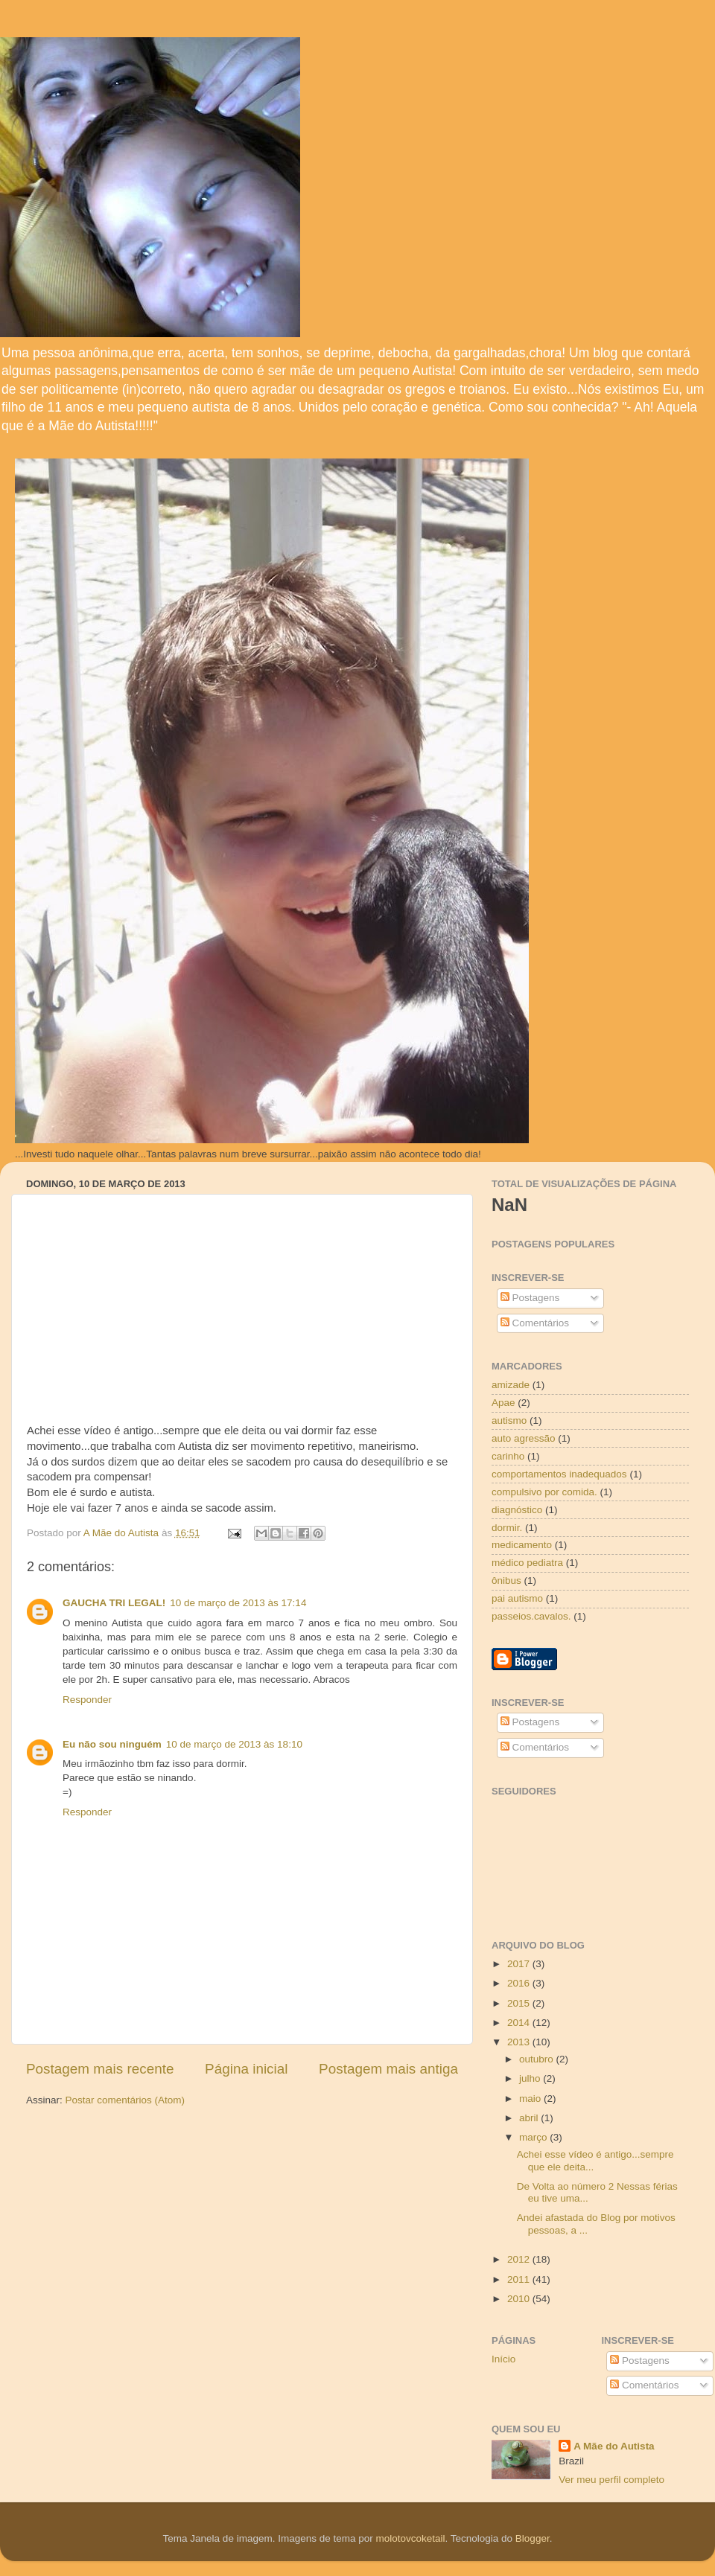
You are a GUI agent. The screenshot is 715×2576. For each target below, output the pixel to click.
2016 (520, 1983)
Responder (87, 1699)
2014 (520, 2022)
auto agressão (524, 1438)
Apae (503, 1402)
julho (531, 2078)
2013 (520, 2042)
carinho (508, 1456)
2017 (520, 1963)
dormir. (507, 1527)
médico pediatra (527, 1562)
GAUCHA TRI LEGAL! (114, 1602)
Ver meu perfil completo (611, 2479)
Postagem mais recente (100, 2069)
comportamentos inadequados (559, 1474)
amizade (511, 1384)
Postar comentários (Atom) (125, 2100)
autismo (509, 1420)
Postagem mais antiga (388, 2069)
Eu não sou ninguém (112, 1744)
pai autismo (517, 1598)
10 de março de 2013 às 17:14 (238, 1602)
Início (503, 2359)
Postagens (530, 1297)
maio (531, 2098)
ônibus (506, 1580)
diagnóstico (517, 1509)
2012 (520, 2259)
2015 (520, 2003)
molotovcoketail (410, 2538)
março (534, 2137)
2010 (520, 2298)
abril (530, 2117)
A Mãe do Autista (614, 2446)
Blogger (532, 2538)
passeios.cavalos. (531, 1616)
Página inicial (246, 2069)
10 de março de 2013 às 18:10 (234, 1744)
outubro (537, 2059)
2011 (520, 2279)
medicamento (522, 1544)
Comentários (534, 1323)
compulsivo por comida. (544, 1492)
